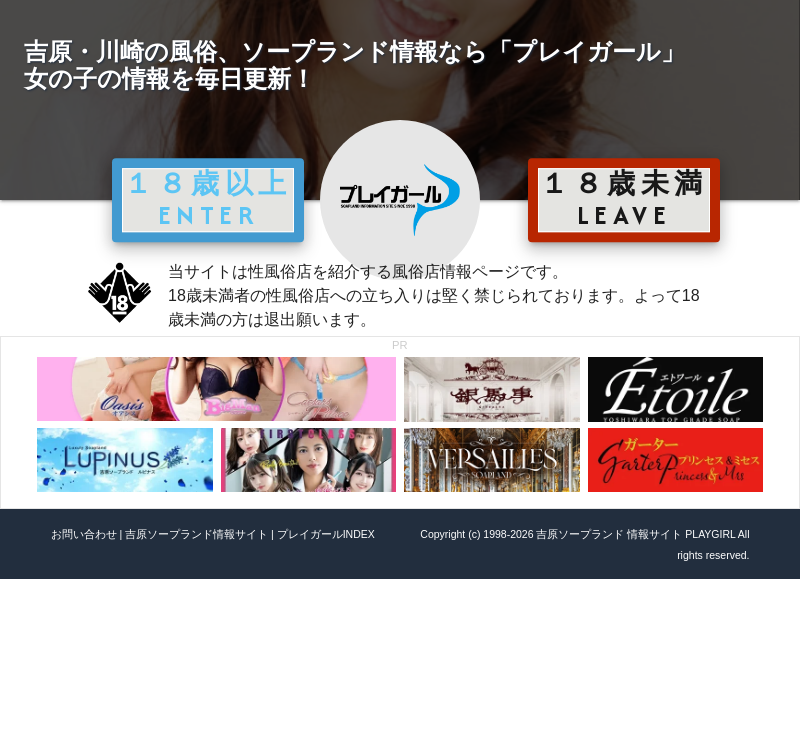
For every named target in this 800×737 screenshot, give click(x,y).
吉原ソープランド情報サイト (196, 534)
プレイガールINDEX (326, 534)
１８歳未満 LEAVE (624, 199)
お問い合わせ (84, 534)
